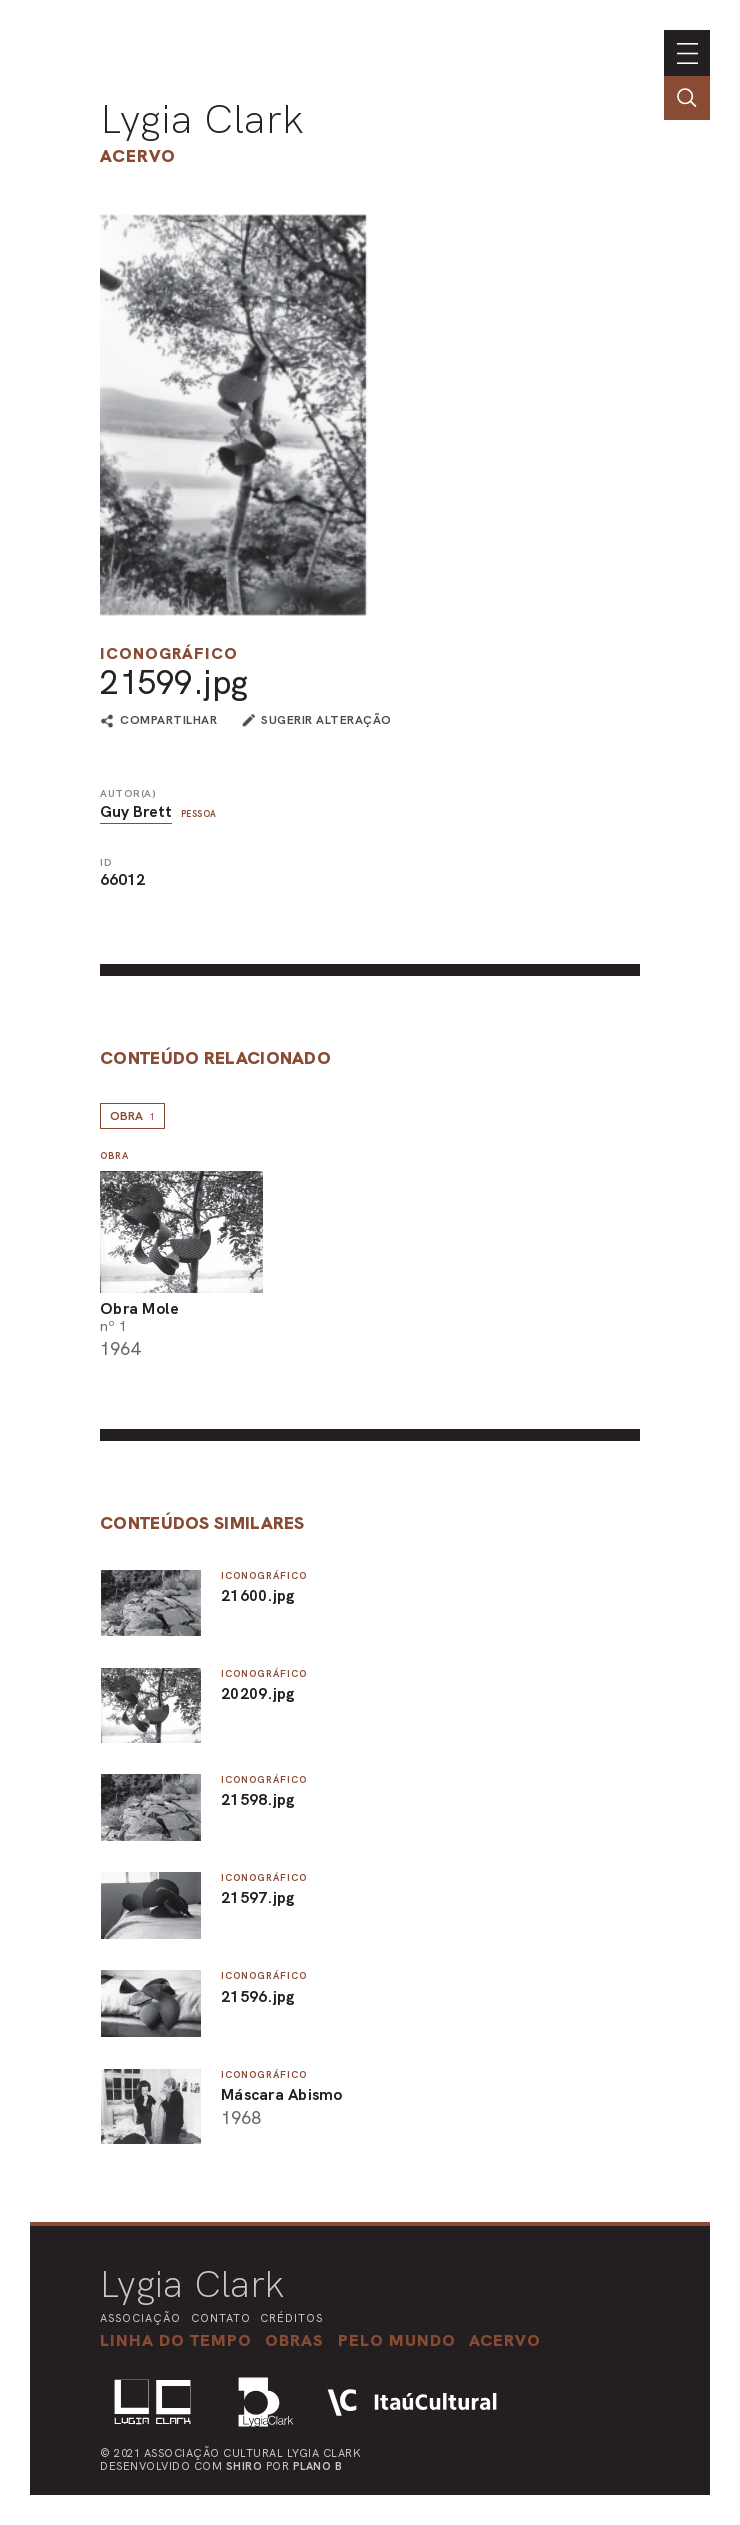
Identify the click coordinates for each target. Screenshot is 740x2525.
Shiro (244, 2466)
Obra (132, 1116)
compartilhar (168, 721)
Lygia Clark (202, 119)
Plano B (318, 2466)
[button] (397, 2340)
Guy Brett (136, 811)
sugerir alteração (326, 720)
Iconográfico (169, 653)
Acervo (138, 155)
